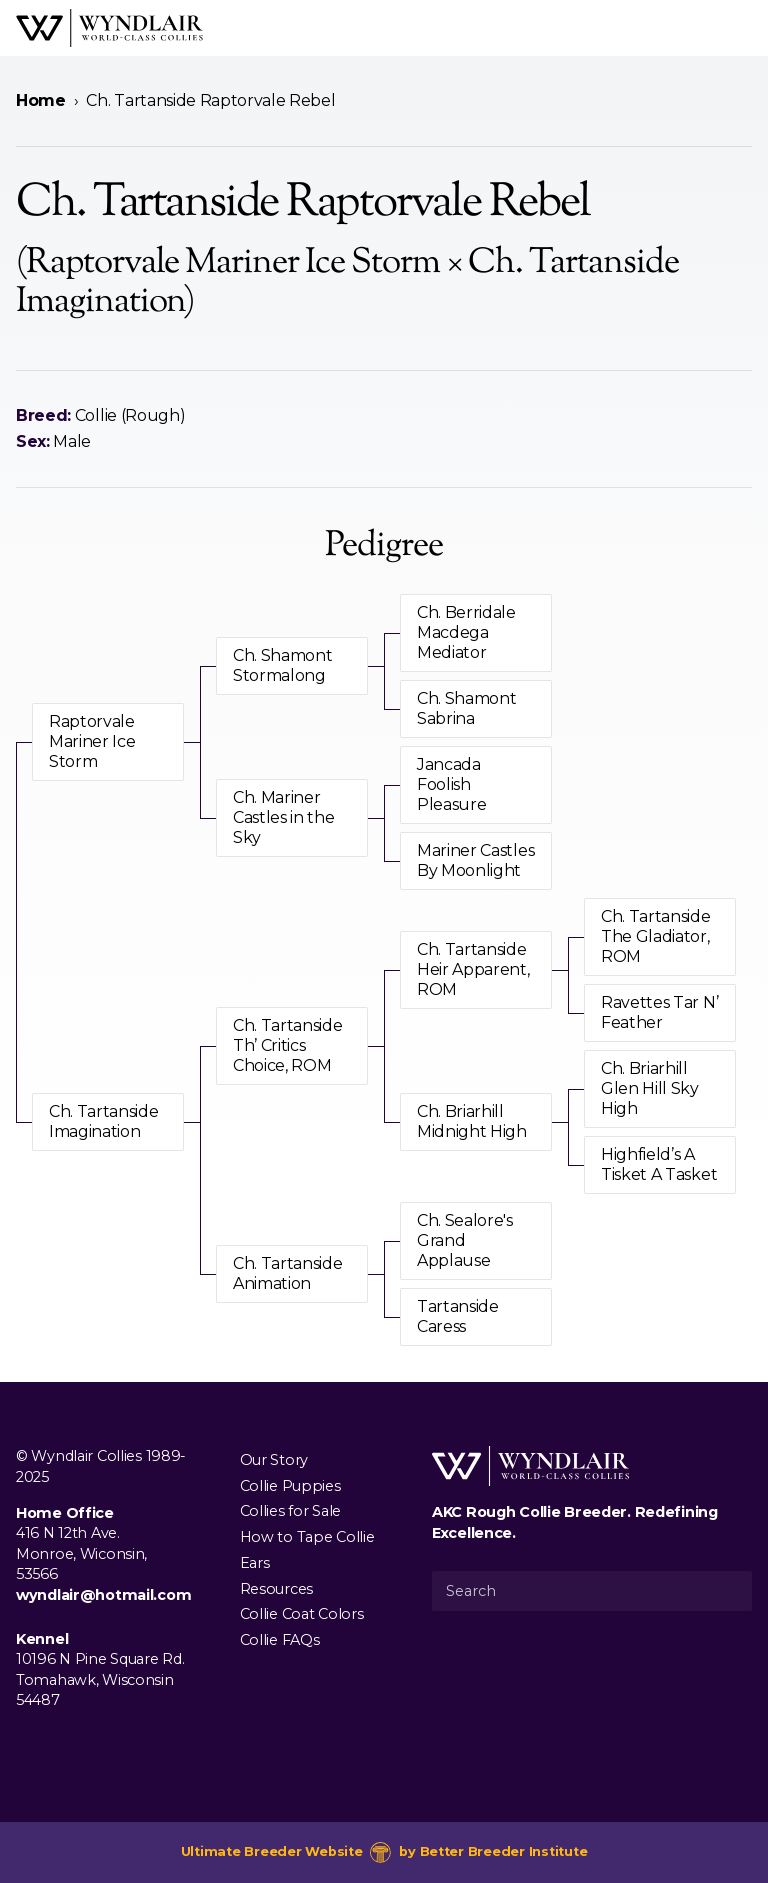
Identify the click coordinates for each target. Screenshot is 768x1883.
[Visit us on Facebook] (28, 1746)
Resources (276, 1588)
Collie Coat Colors (302, 1614)
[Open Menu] (744, 28)
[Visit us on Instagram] (60, 1746)
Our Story (274, 1459)
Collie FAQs (280, 1640)
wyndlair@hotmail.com (103, 1595)
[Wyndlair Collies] (109, 28)
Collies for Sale (290, 1511)
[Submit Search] (729, 1591)
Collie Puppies (290, 1485)
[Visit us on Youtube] (92, 1746)
